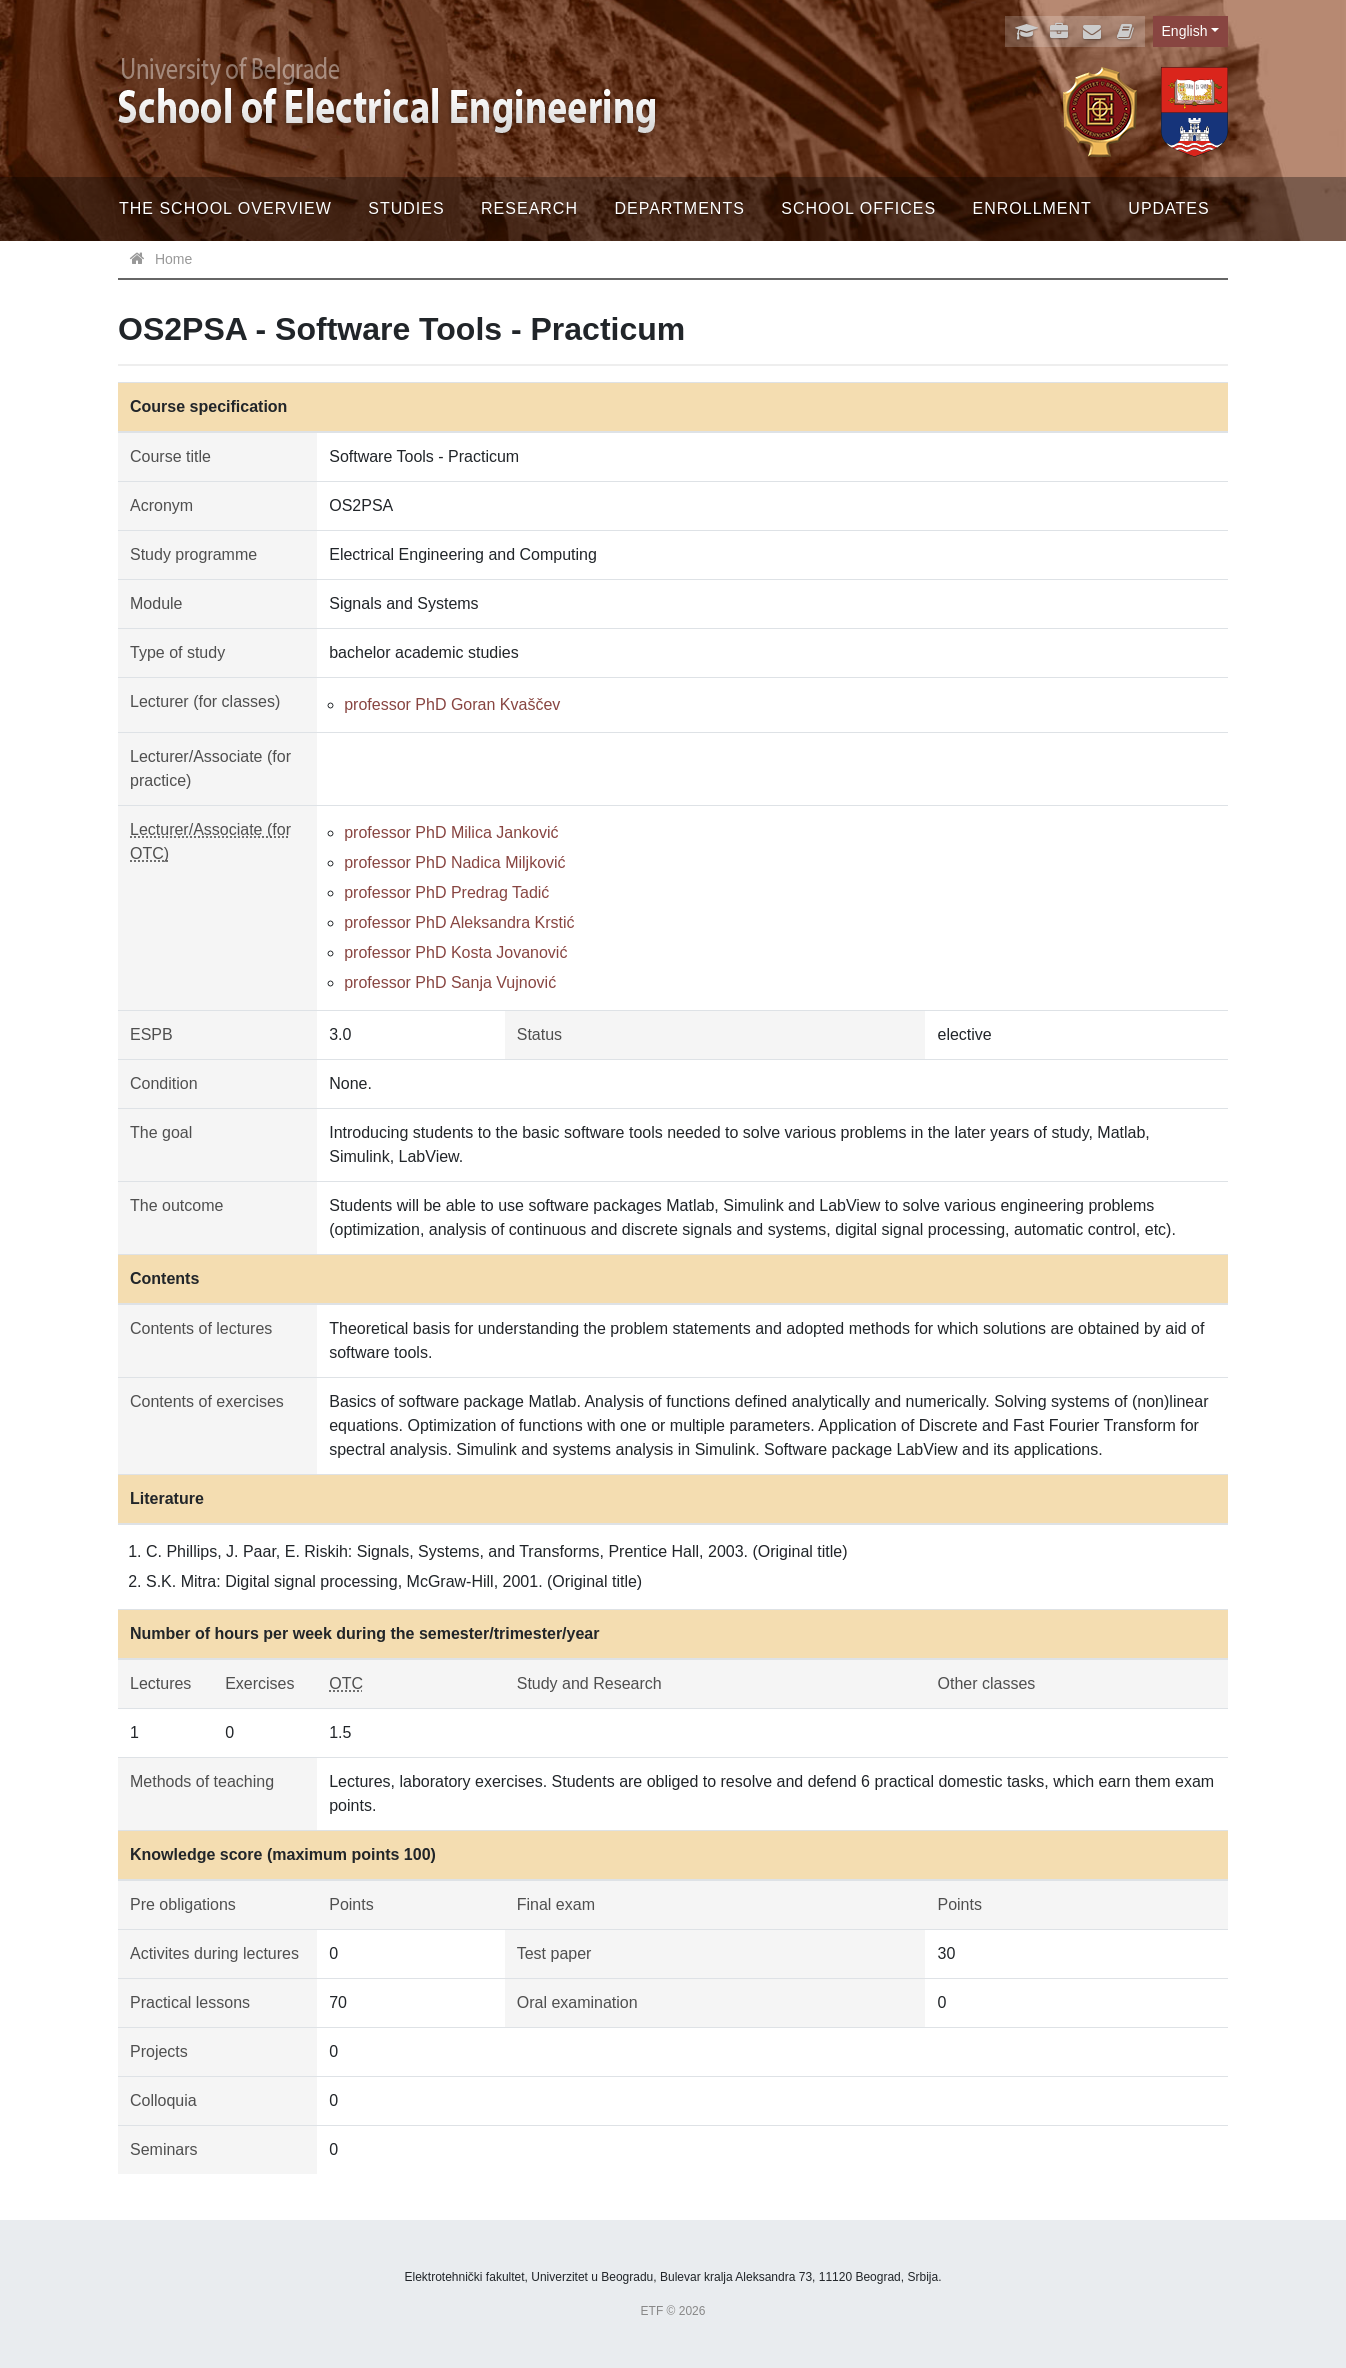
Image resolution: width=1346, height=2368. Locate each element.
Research (529, 208)
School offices (858, 208)
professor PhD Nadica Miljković (454, 862)
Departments (679, 208)
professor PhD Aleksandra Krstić (459, 922)
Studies (406, 208)
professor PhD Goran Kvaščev (452, 704)
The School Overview (225, 208)
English (1185, 31)
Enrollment (1032, 208)
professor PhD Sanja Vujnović (450, 982)
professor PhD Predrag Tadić (446, 892)
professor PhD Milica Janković (451, 832)
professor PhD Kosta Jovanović (455, 952)
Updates (1168, 208)
